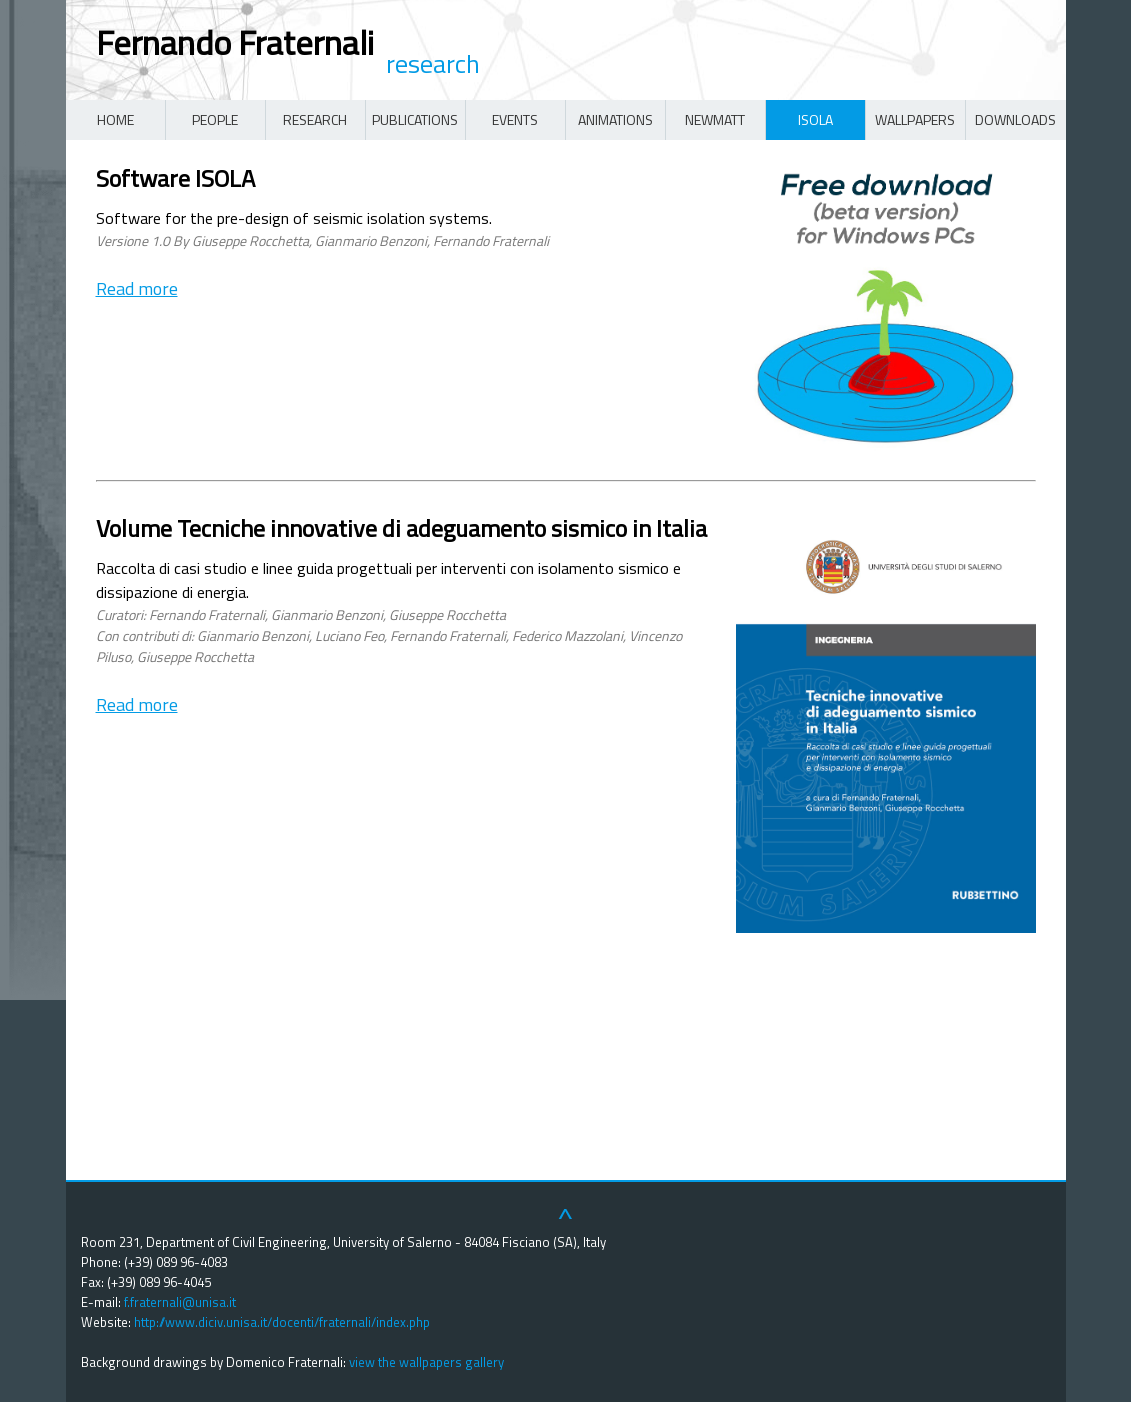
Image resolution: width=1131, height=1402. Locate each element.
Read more (137, 288)
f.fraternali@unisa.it (180, 1302)
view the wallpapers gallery (426, 1362)
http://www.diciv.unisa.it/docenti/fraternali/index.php (282, 1322)
